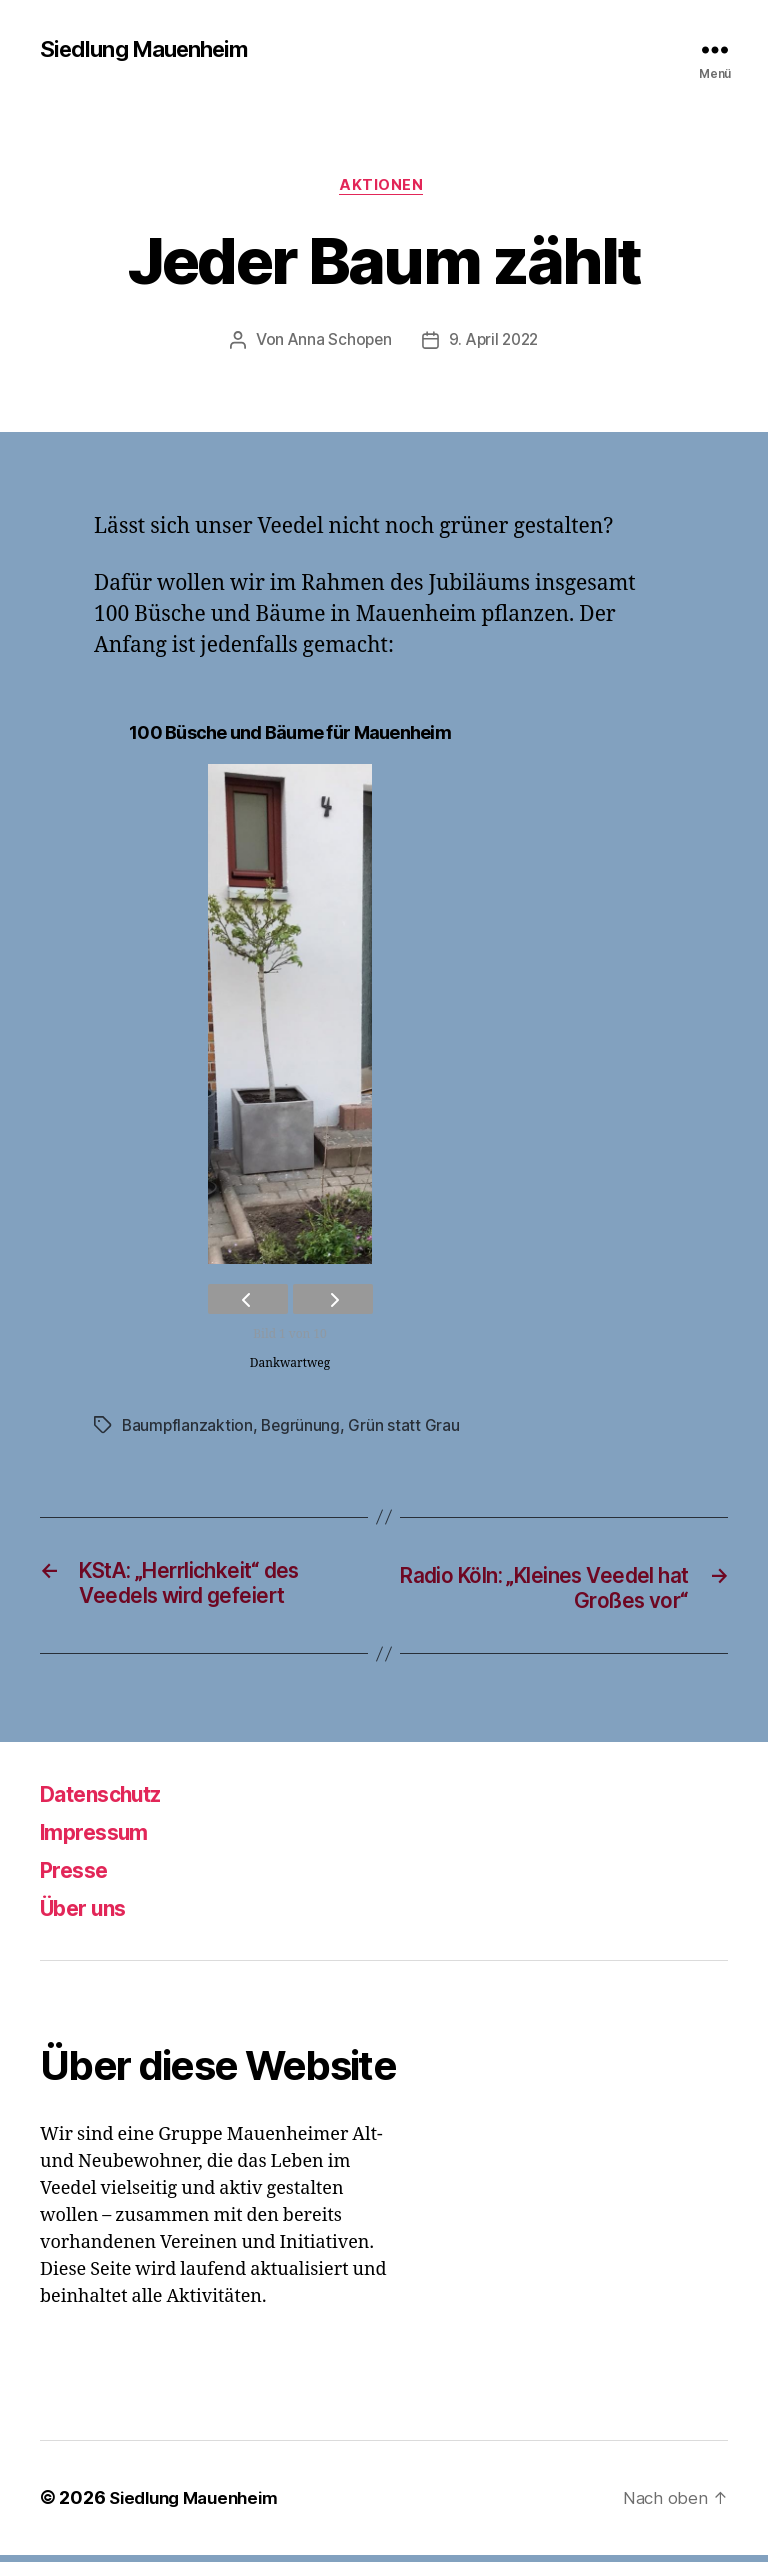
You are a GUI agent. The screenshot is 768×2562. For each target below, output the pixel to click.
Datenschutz (112, 1801)
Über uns (91, 1915)
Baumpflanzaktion (188, 1430)
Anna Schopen (336, 345)
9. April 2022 (495, 345)
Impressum (102, 1839)
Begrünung (303, 1430)
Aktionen (384, 189)
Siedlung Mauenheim (152, 50)
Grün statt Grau (407, 1430)
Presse (79, 1877)
